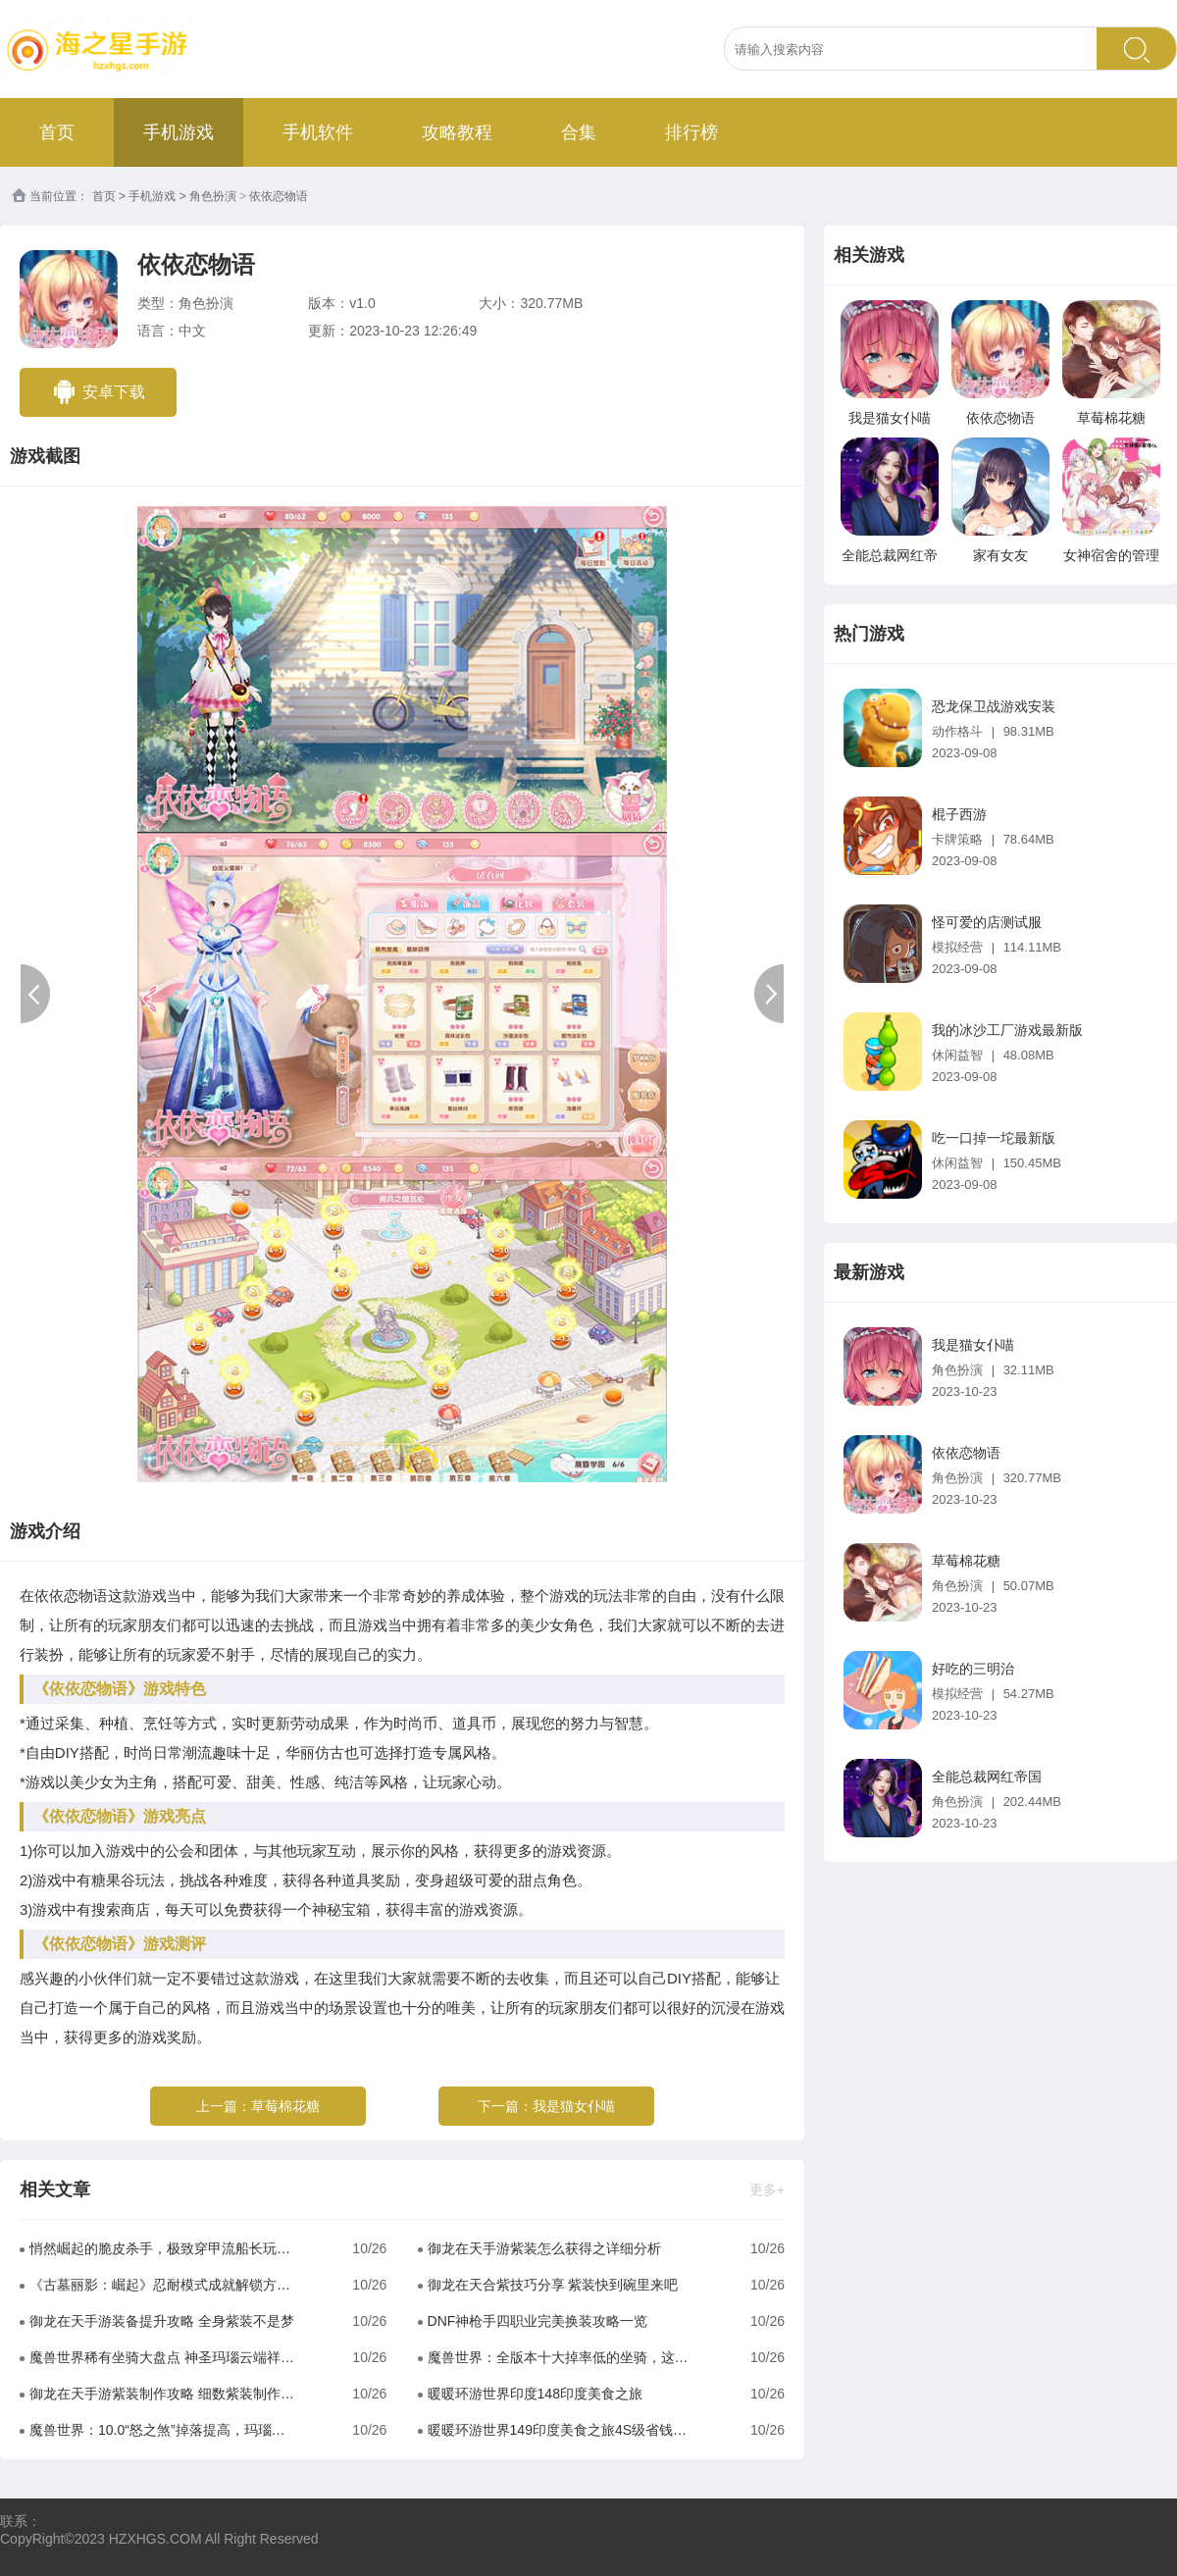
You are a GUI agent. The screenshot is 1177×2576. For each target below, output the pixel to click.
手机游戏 (178, 132)
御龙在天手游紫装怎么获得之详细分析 (544, 2248)
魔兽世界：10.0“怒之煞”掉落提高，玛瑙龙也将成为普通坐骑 (162, 2430)
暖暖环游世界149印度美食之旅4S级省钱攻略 (560, 2430)
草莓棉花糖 (285, 2106)
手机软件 (317, 132)
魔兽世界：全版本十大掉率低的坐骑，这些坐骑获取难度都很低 (560, 2357)
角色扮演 (212, 196)
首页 (57, 132)
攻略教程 (457, 132)
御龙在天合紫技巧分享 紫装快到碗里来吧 (553, 2285)
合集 (578, 132)
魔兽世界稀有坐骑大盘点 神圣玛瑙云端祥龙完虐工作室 (162, 2357)
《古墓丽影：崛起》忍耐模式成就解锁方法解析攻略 (162, 2285)
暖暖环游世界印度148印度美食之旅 (535, 2393)
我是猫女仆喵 (574, 2106)
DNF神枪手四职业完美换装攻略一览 (538, 2321)
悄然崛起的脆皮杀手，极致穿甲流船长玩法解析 (162, 2248)
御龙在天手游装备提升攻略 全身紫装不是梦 (161, 2321)
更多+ (767, 2189)
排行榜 (691, 132)
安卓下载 (98, 392)
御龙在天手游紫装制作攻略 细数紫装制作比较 (162, 2393)
